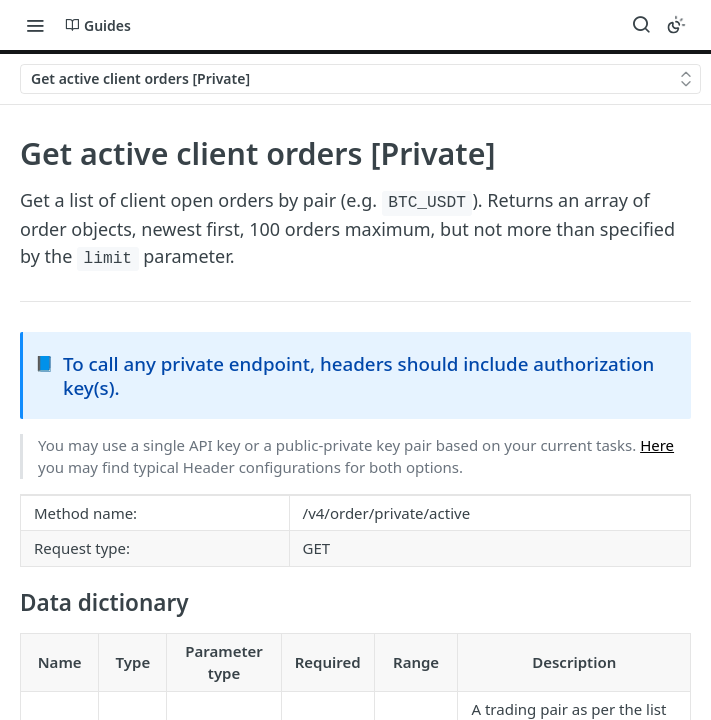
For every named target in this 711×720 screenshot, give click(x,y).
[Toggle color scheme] (676, 25)
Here (657, 445)
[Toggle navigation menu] (35, 25)
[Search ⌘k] (641, 25)
